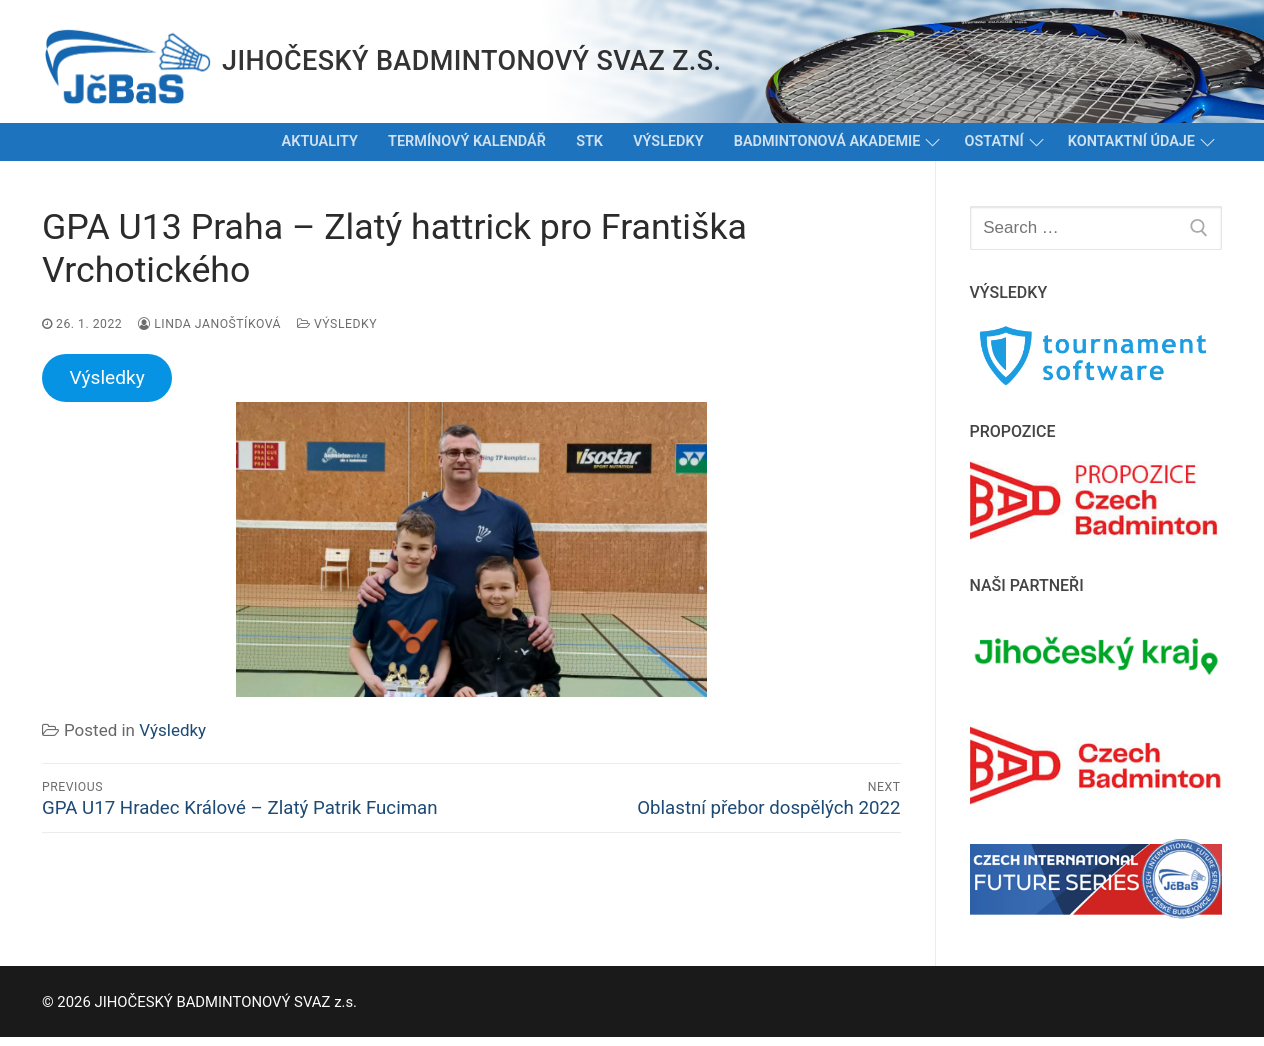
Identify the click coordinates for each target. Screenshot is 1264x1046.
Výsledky (337, 324)
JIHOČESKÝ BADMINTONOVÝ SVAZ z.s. (471, 61)
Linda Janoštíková (209, 324)
